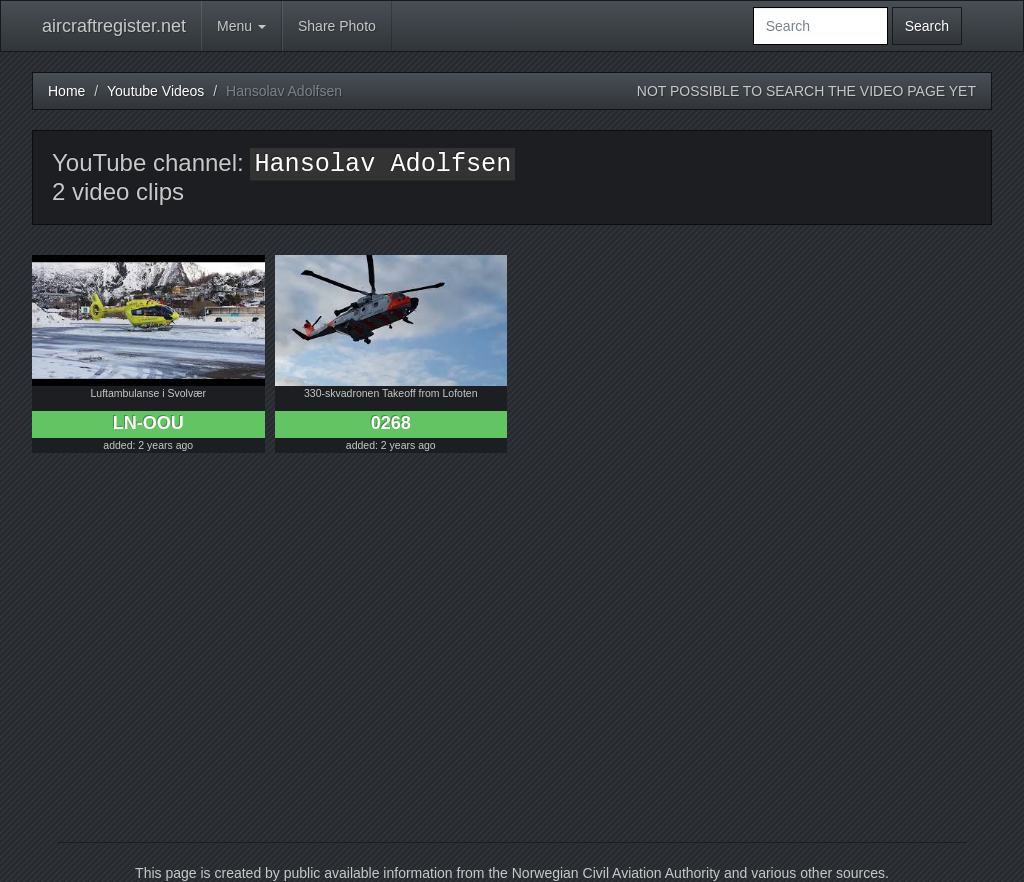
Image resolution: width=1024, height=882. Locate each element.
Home (66, 91)
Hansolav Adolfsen (382, 164)
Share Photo (337, 26)
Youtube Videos (155, 91)
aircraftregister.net (114, 26)
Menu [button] (241, 26)
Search (927, 26)
